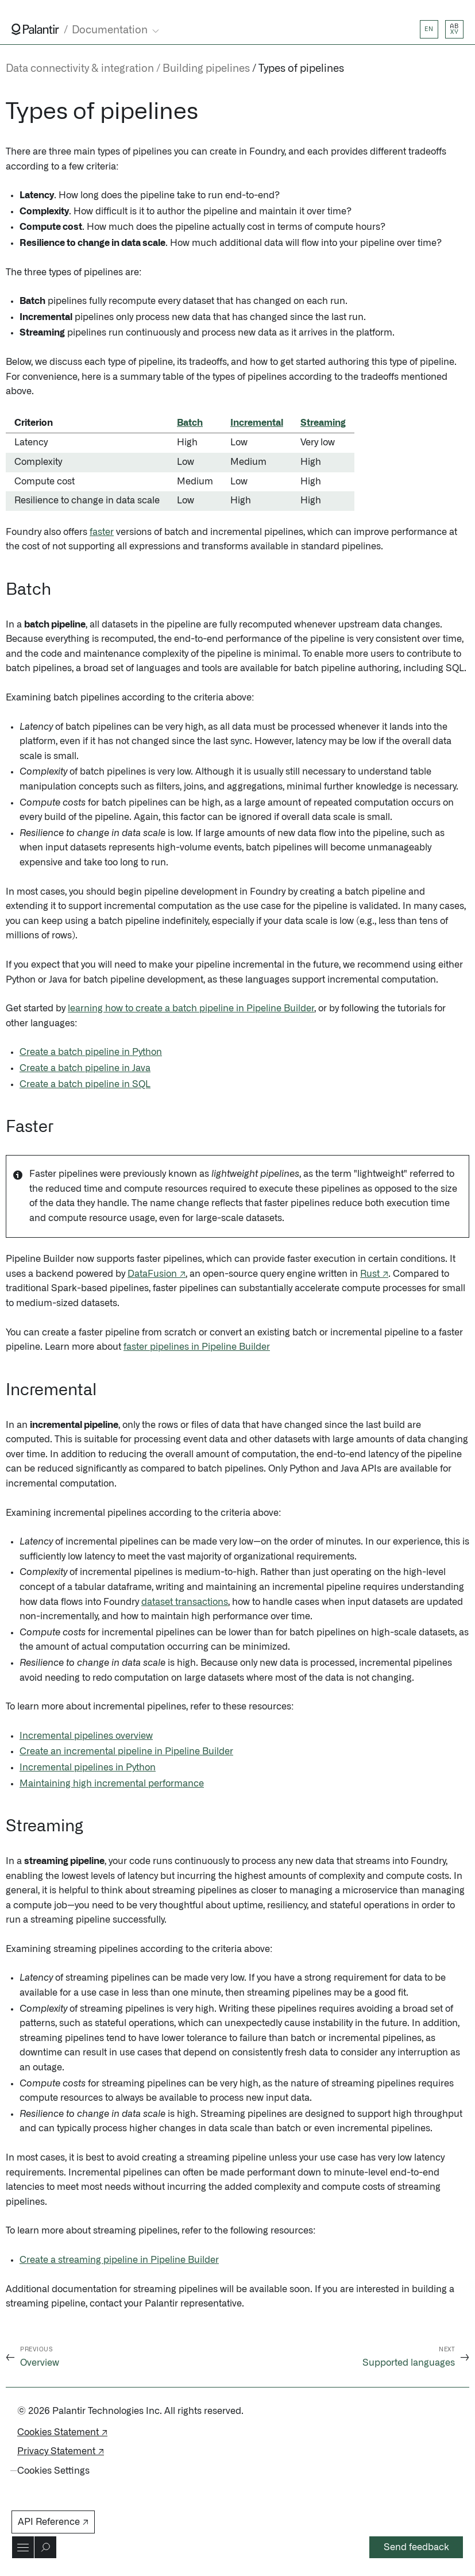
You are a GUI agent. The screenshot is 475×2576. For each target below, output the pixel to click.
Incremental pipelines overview (86, 1736)
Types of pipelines (301, 69)
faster (102, 532)
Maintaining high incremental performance (112, 1783)
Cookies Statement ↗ (62, 2432)
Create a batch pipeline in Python (91, 1052)
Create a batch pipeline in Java (85, 1068)
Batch (190, 423)
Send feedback (416, 2547)
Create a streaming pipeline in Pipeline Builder (119, 2260)
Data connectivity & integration (80, 69)
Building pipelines (206, 69)
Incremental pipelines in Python (88, 1767)
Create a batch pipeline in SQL (85, 1084)
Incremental (256, 423)
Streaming (323, 423)
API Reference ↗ (53, 2522)
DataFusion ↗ (157, 1274)
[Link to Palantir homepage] (35, 29)
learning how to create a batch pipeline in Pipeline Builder (191, 1008)
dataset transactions (184, 1602)
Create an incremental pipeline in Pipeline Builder (126, 1751)
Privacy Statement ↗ (60, 2451)
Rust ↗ (374, 1274)
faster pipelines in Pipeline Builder (196, 1346)
